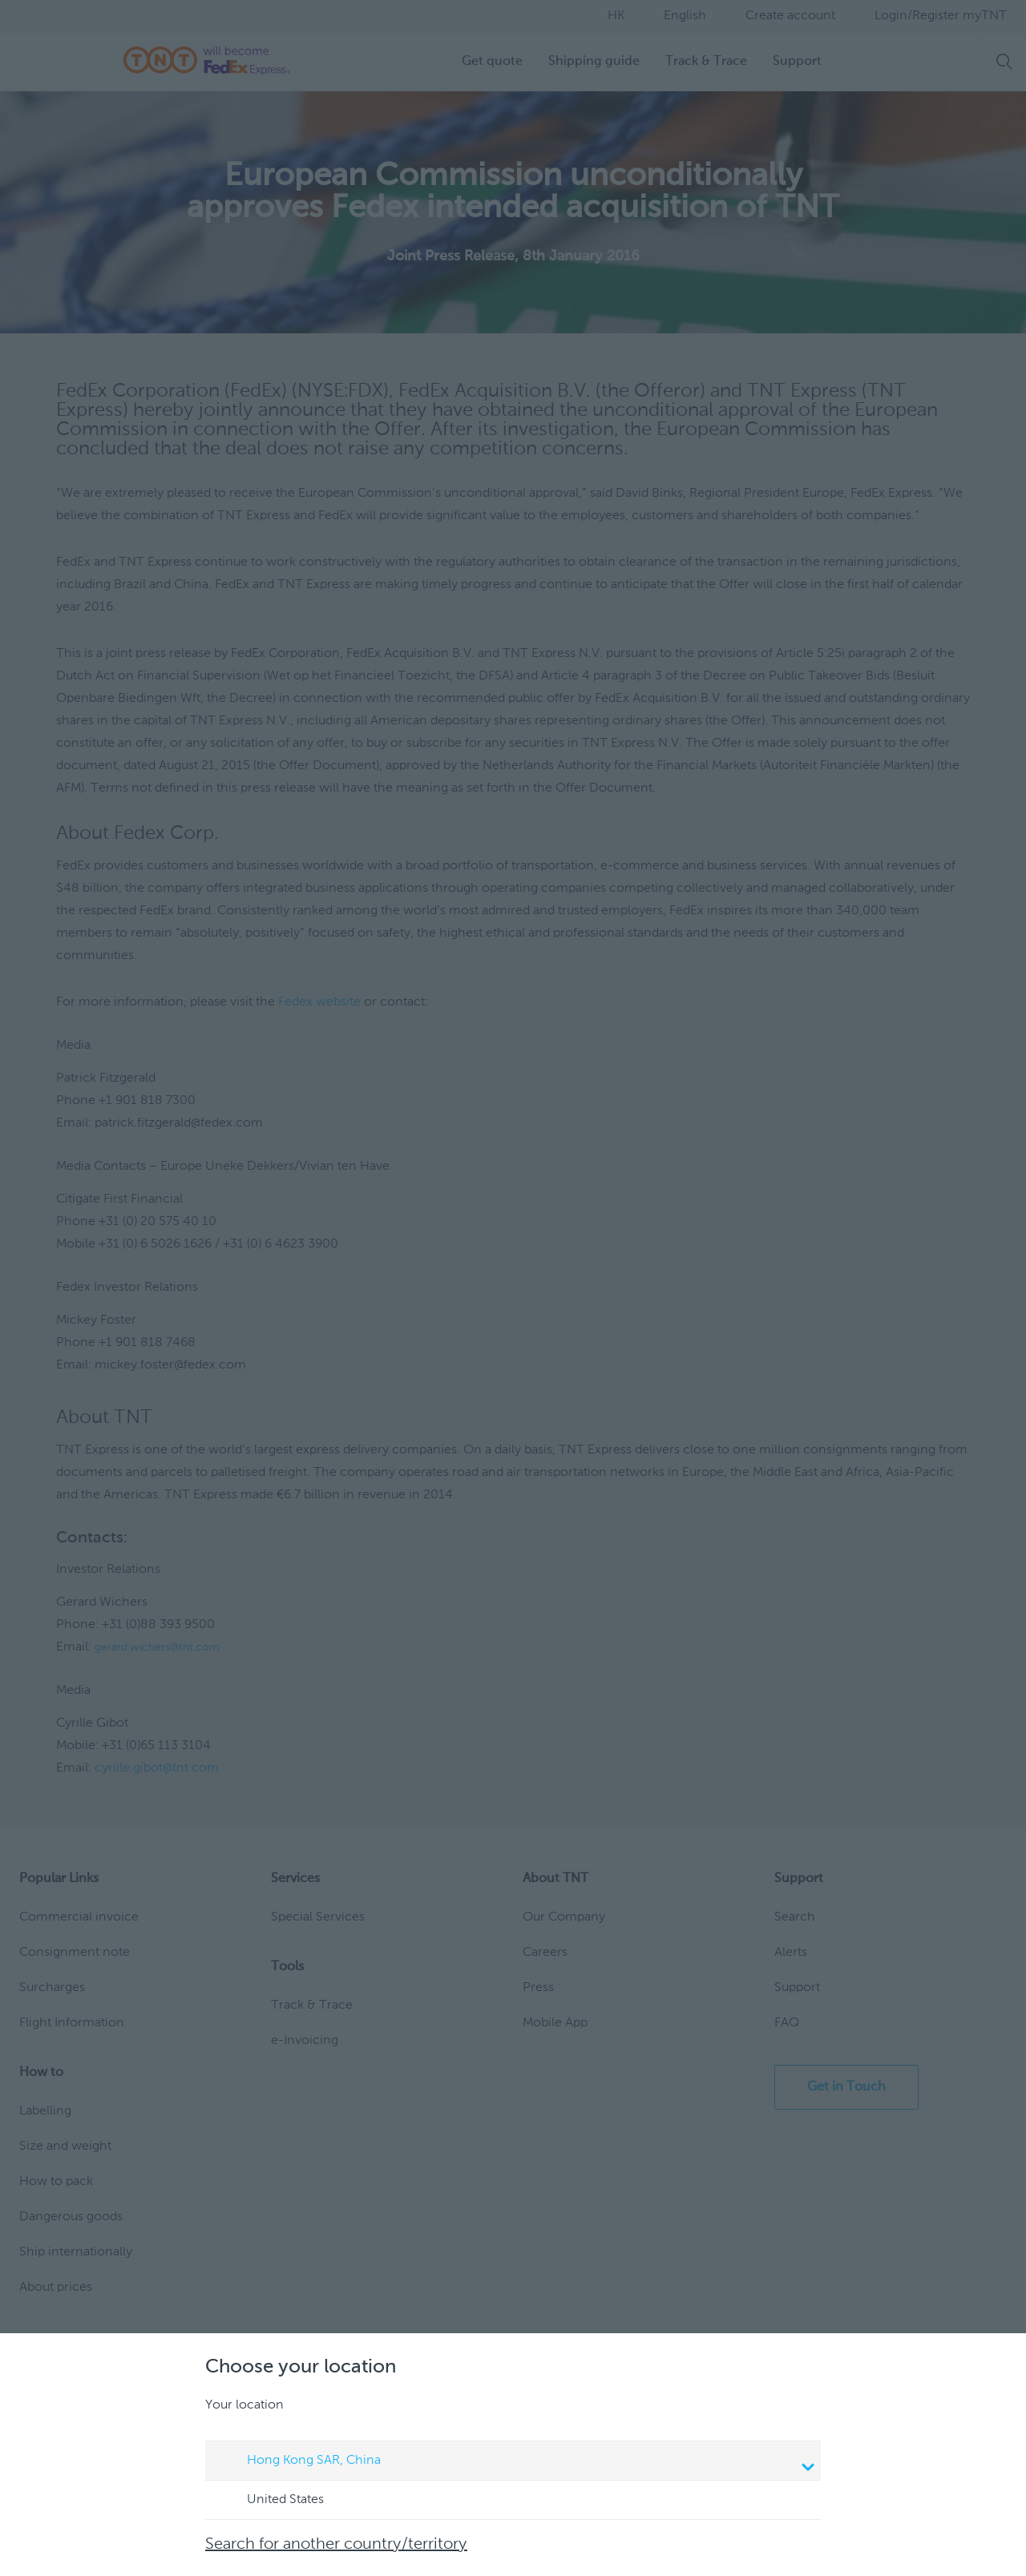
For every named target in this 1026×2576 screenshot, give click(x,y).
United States (270, 2500)
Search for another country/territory (336, 2545)
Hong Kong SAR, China (515, 2462)
